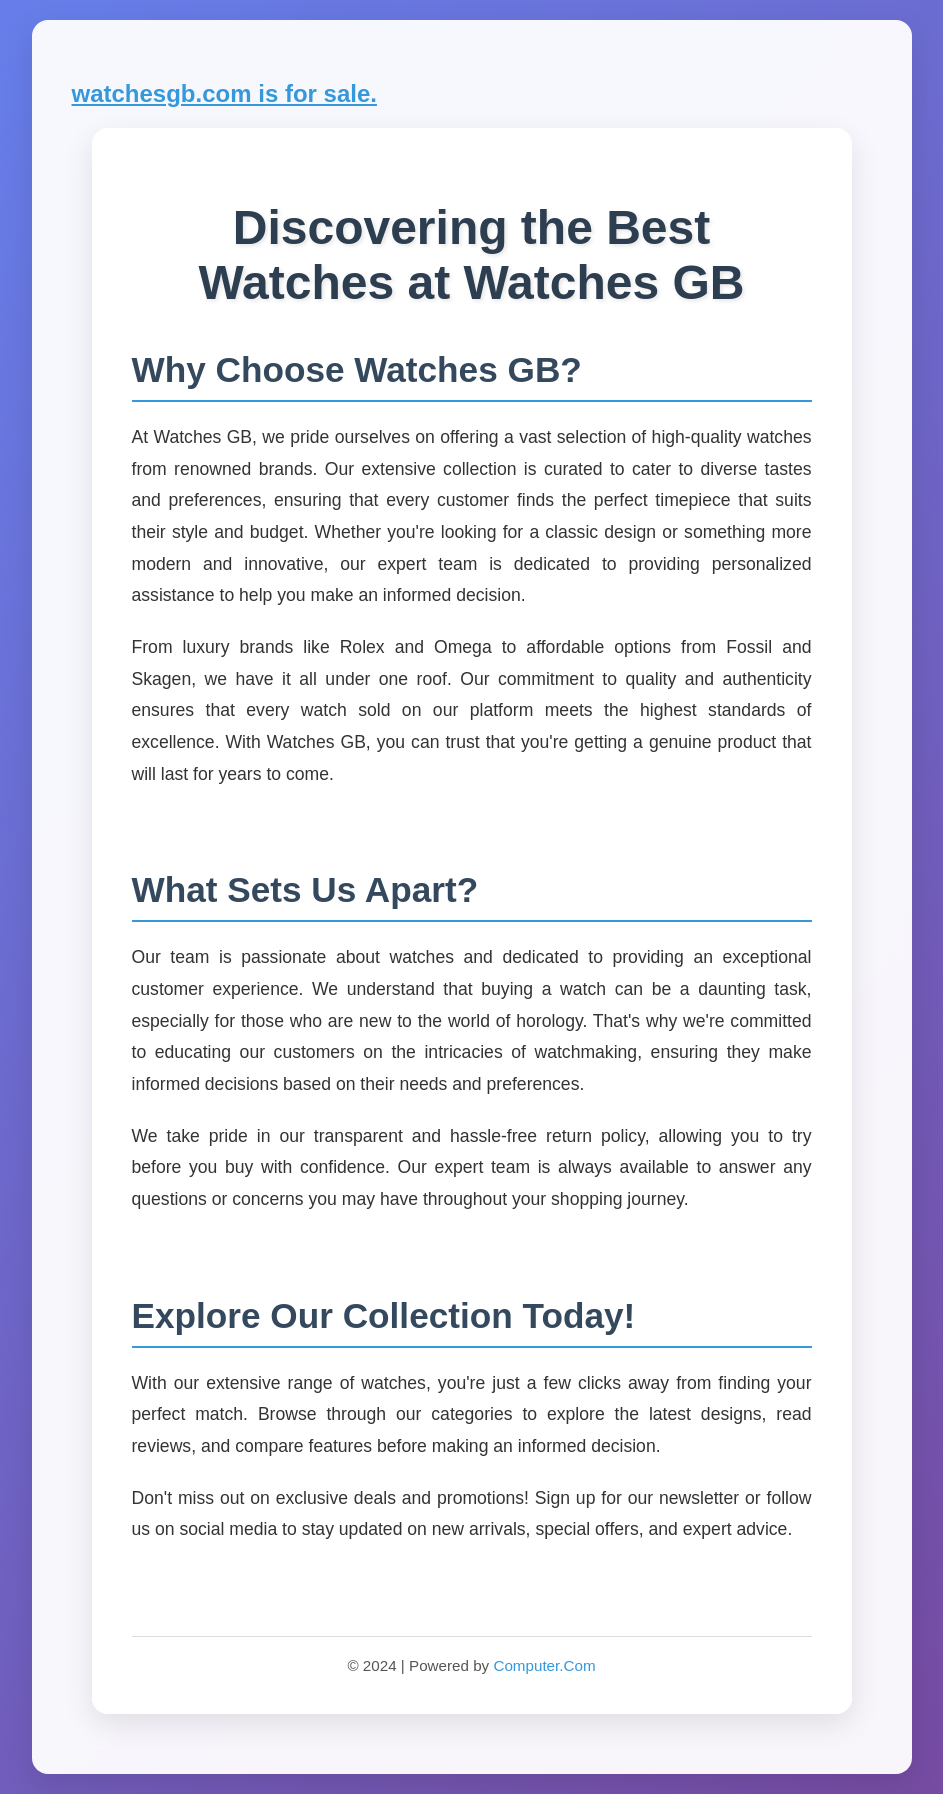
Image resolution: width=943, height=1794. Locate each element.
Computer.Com (544, 1665)
